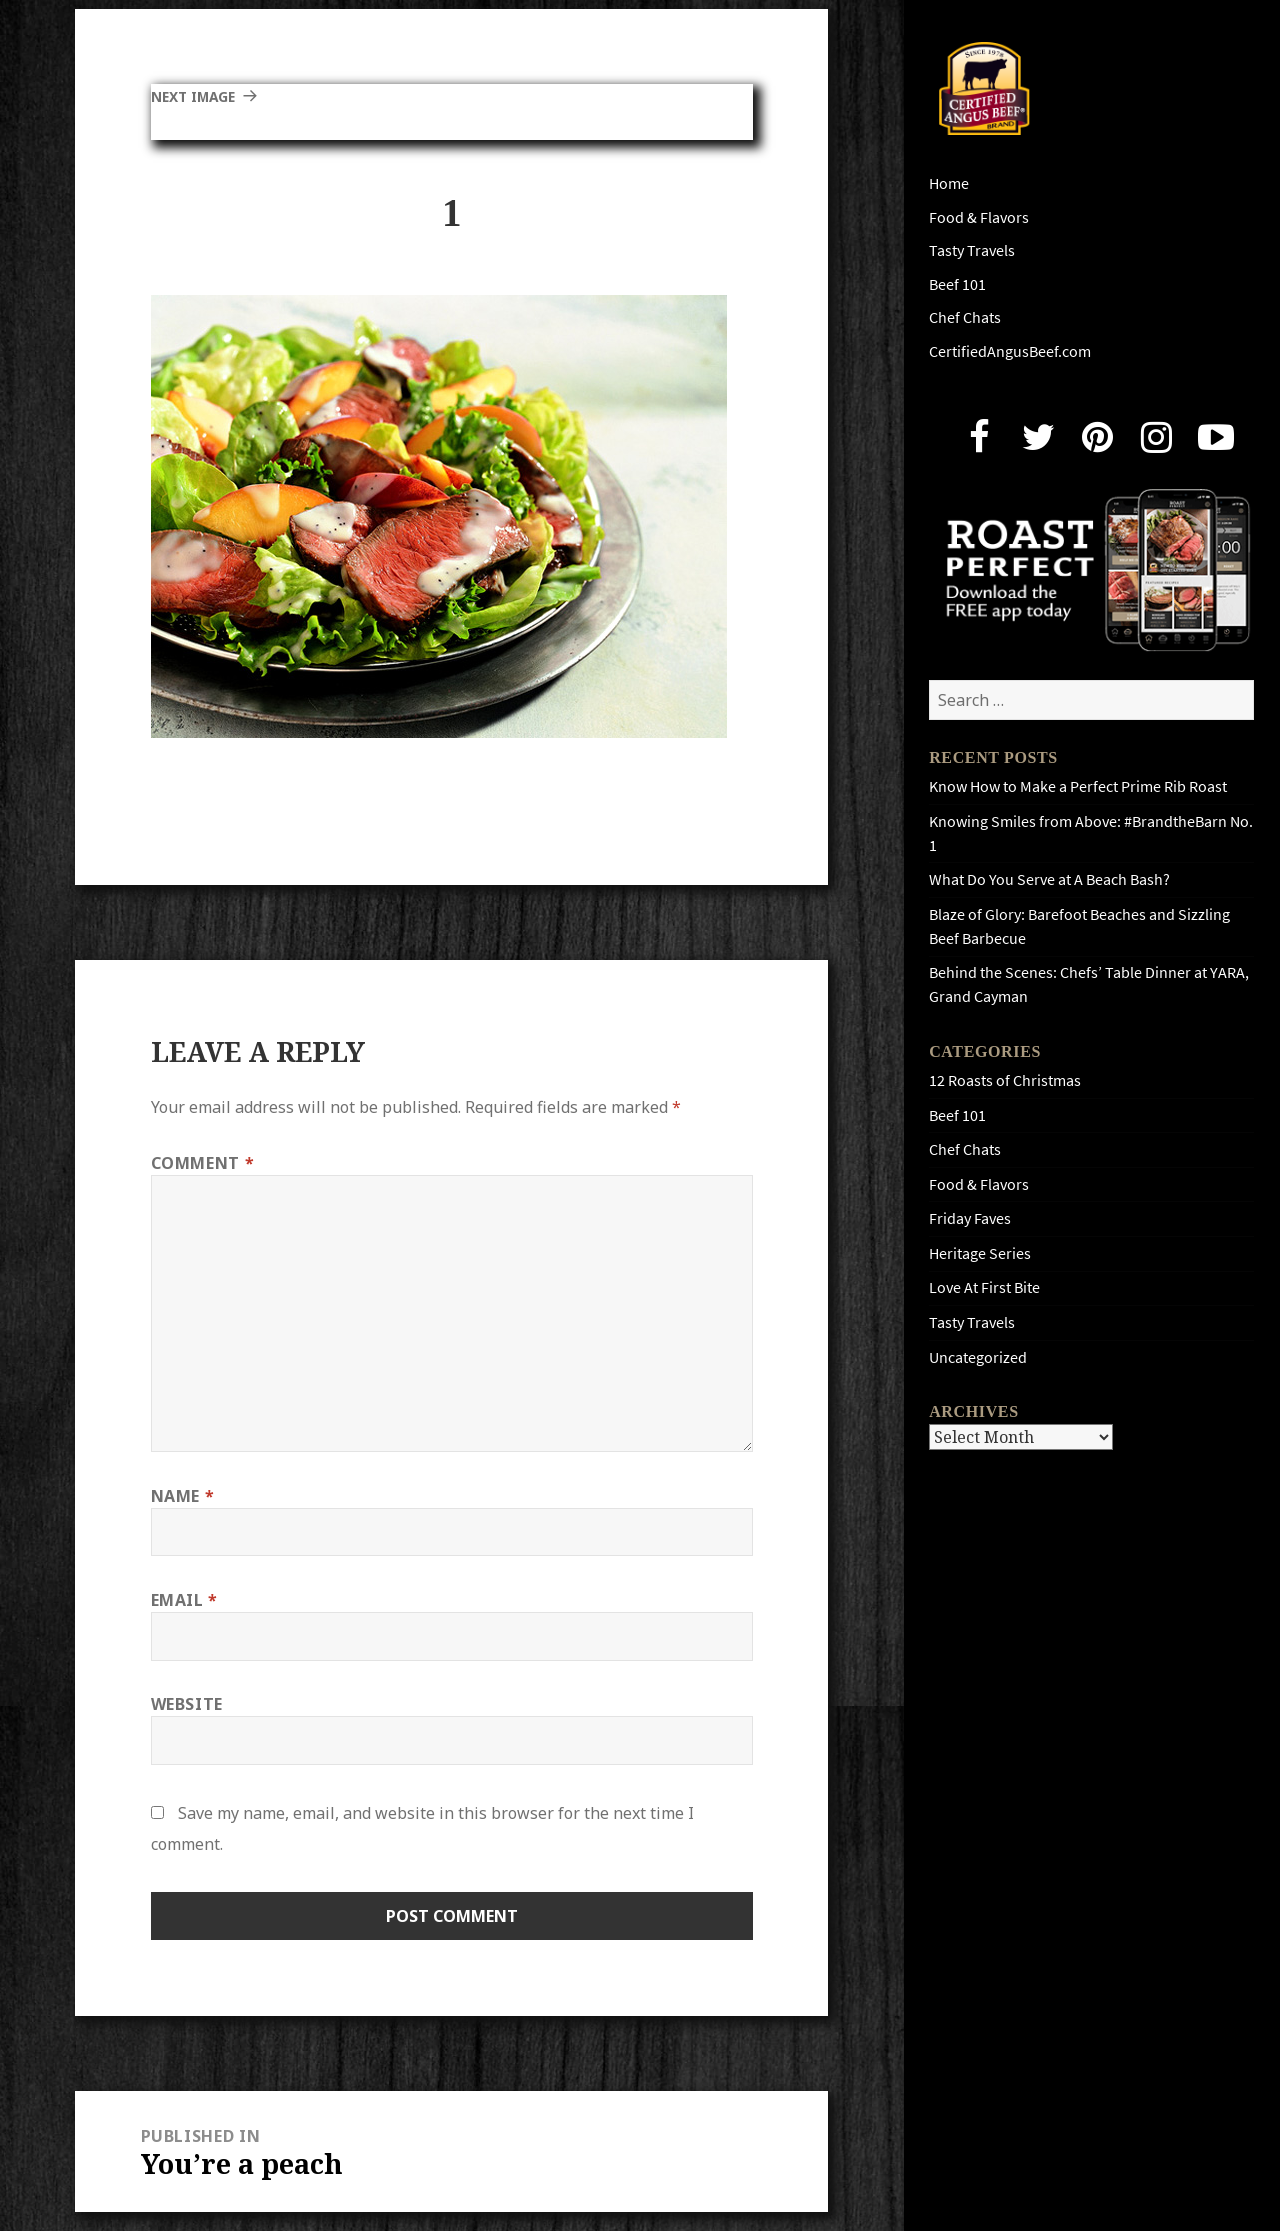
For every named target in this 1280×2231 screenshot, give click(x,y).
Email (184, 1600)
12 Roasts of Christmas (1005, 1080)
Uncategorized (978, 1357)
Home (949, 183)
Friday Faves (970, 1218)
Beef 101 (957, 284)
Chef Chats (965, 317)
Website (187, 1704)
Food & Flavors (979, 217)
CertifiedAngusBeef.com (1010, 351)
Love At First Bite (984, 1287)
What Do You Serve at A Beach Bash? (1049, 879)
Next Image (201, 96)
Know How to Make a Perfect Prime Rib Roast (1078, 786)
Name (183, 1496)
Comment (203, 1163)
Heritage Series (980, 1253)
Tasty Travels (972, 250)
